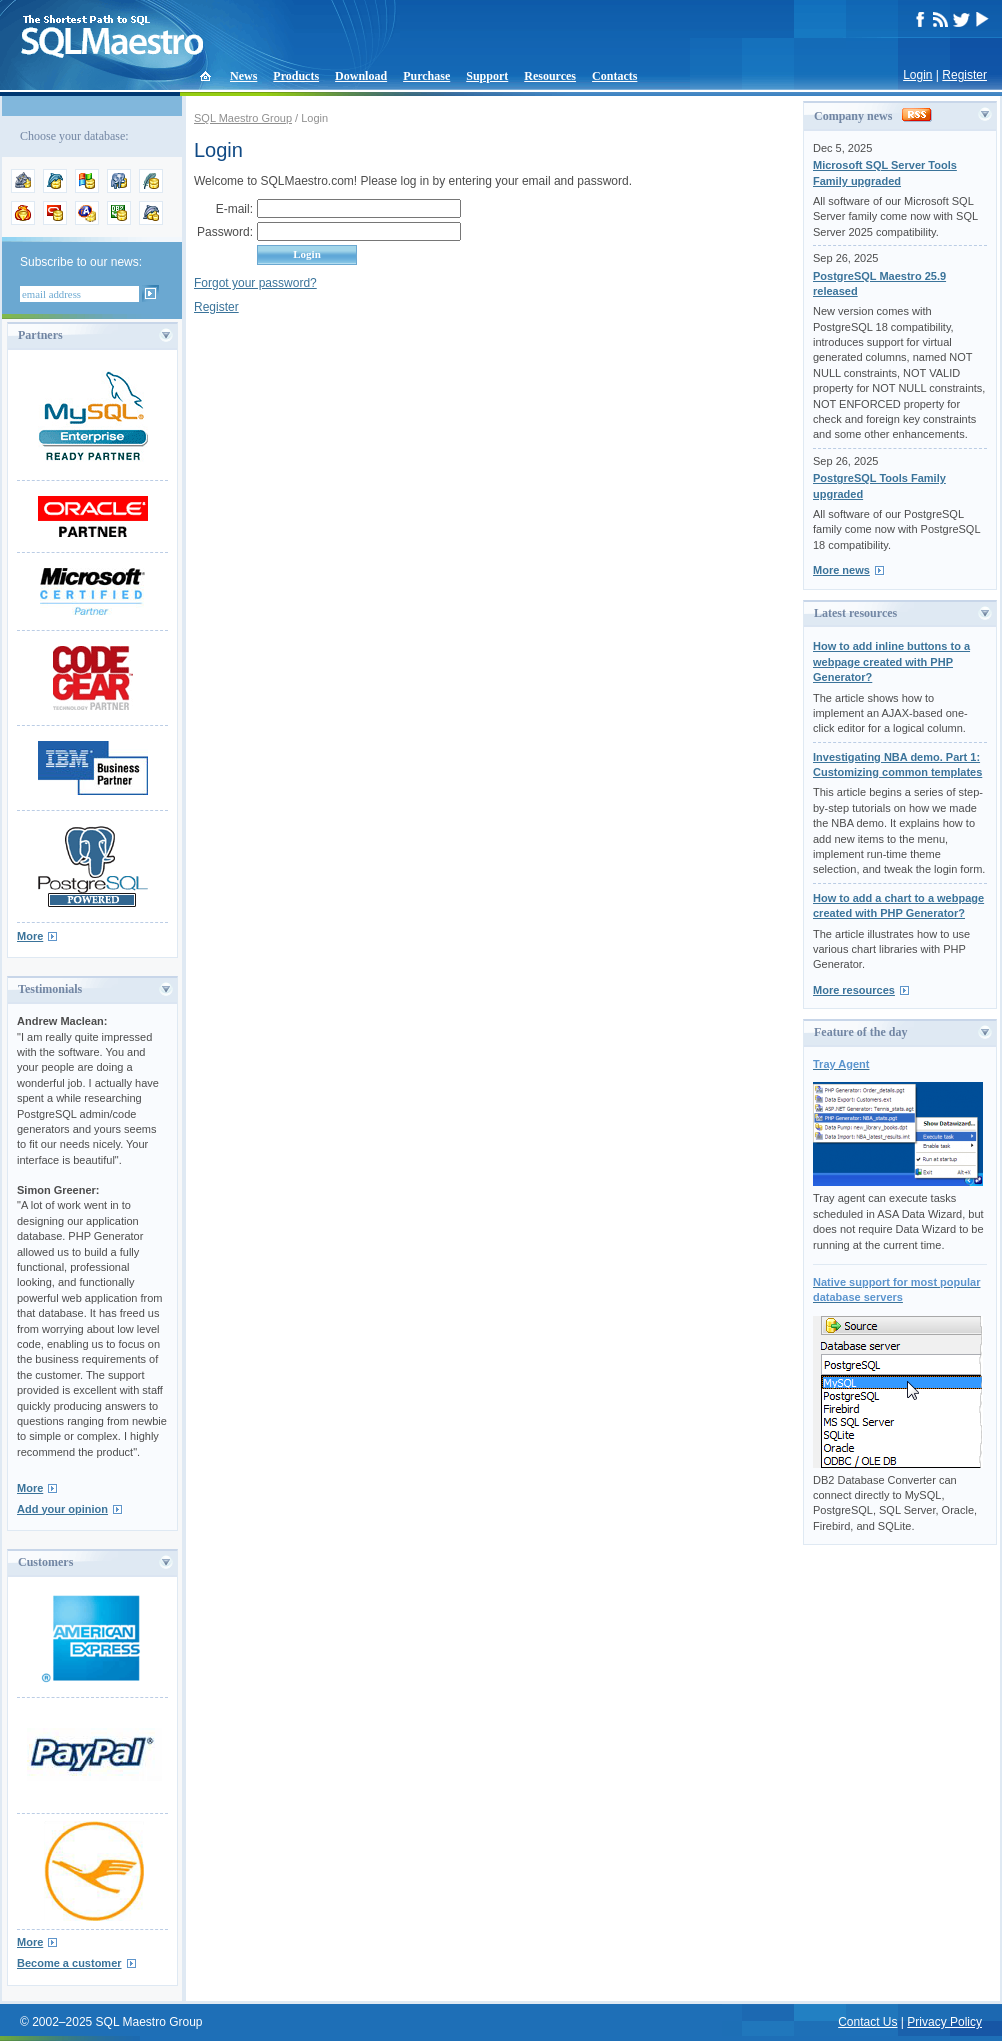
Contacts (614, 76)
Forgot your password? (255, 283)
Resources (550, 76)
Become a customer (69, 1963)
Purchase (426, 76)
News (243, 76)
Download (361, 76)
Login (917, 75)
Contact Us (867, 2022)
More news (841, 570)
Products (296, 76)
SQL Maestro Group (243, 118)
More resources (854, 990)
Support (487, 76)
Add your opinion (62, 1509)
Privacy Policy (944, 2022)
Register (964, 75)
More (30, 936)
